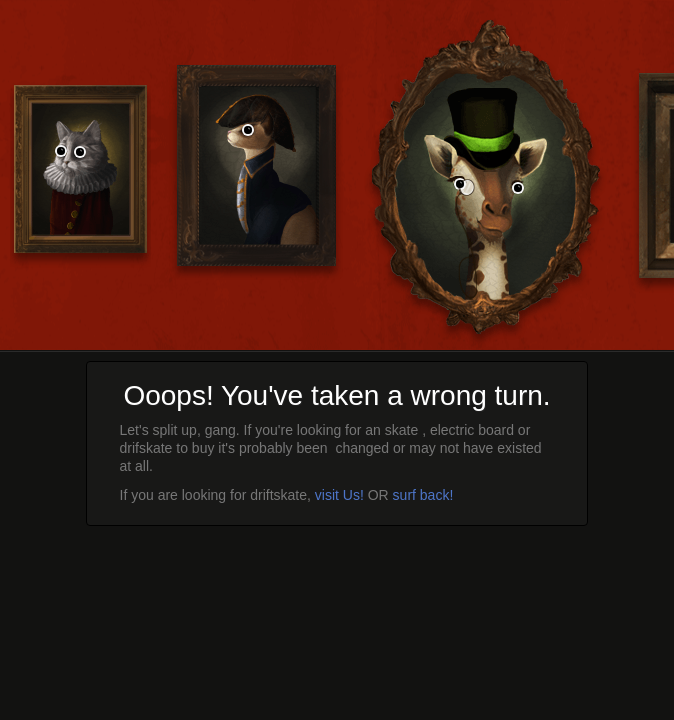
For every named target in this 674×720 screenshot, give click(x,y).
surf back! (423, 495)
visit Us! (339, 495)
